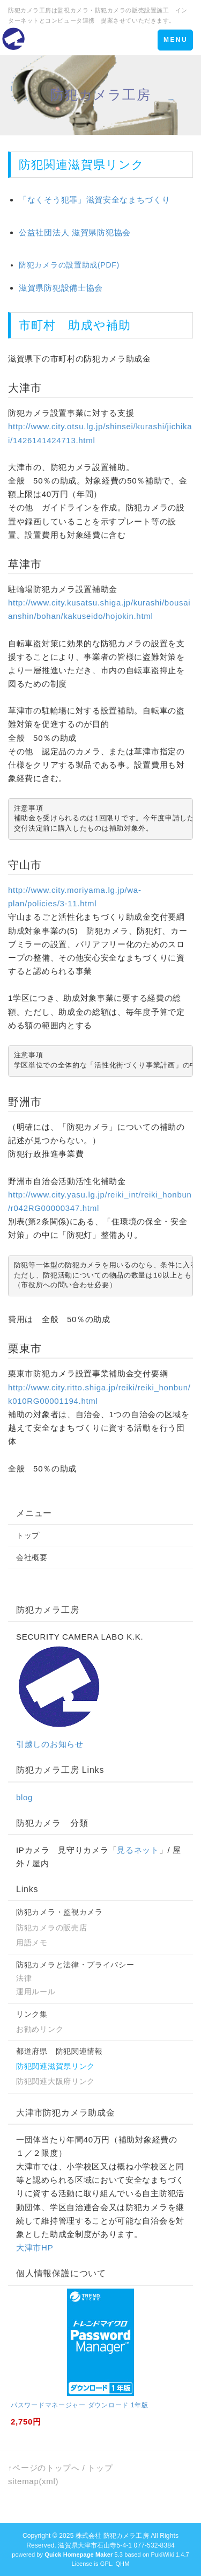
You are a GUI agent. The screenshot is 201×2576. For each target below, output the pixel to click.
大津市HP (34, 2247)
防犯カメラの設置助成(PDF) (69, 265)
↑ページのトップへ (44, 2467)
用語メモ (32, 1942)
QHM (122, 2563)
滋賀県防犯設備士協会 (61, 287)
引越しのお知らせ (50, 1744)
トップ (28, 1535)
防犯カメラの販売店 (51, 1927)
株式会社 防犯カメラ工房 (112, 2535)
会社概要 (32, 1557)
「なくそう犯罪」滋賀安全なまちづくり (94, 199)
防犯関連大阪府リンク (55, 2081)
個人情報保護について (61, 2273)
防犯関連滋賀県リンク (55, 2066)
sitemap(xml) (33, 2481)
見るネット (138, 1850)
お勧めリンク (39, 2029)
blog (24, 1797)
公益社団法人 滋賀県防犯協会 (75, 232)
